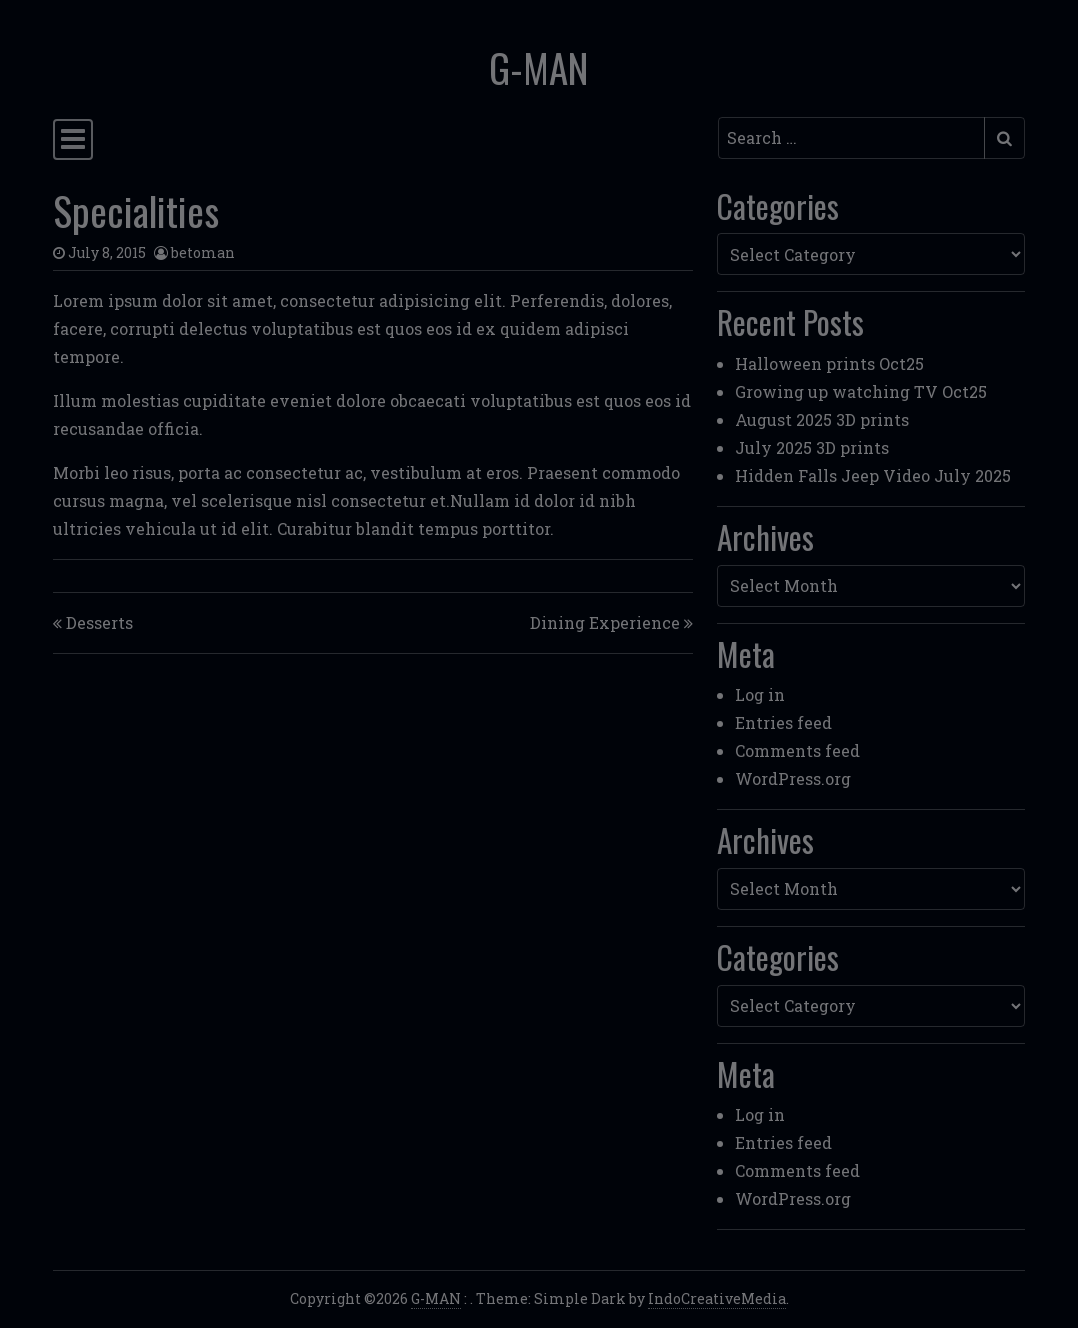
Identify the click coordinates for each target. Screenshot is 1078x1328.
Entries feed (783, 722)
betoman (203, 252)
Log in (760, 694)
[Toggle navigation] (73, 139)
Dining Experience (605, 622)
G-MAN (539, 67)
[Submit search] (1004, 138)
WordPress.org (793, 778)
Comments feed (797, 750)
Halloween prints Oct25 (829, 363)
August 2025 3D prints (822, 419)
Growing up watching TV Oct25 (861, 391)
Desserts (99, 622)
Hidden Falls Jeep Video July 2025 (873, 475)
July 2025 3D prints (812, 447)
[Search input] (851, 138)
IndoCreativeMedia (717, 1298)
